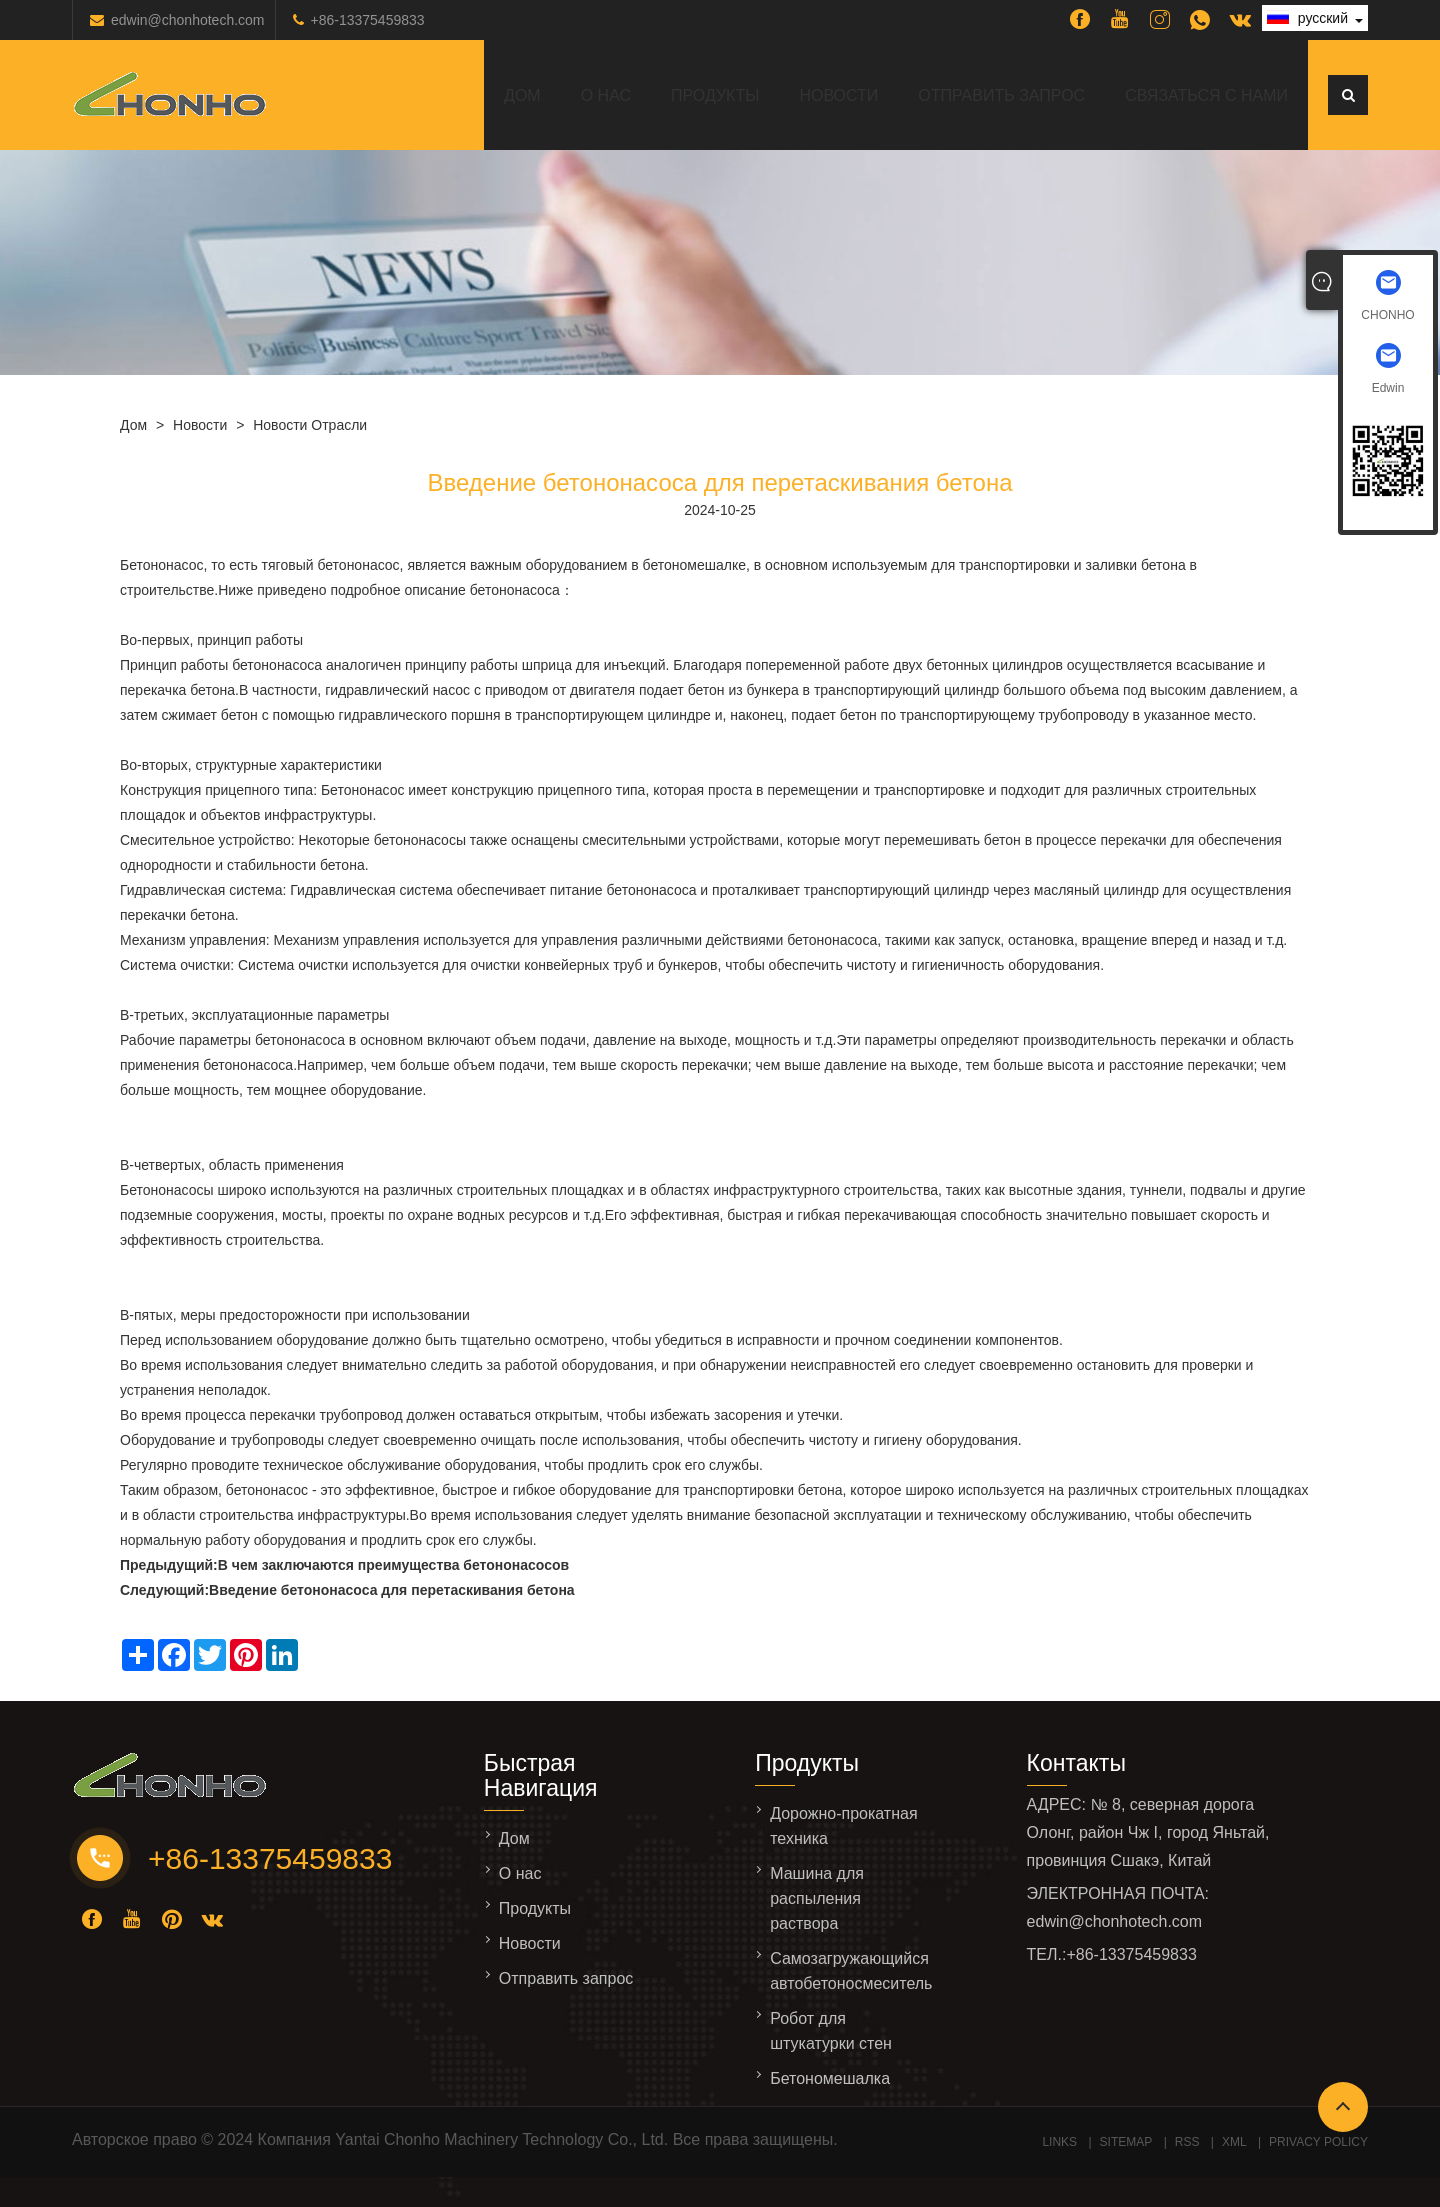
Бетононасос (162, 565)
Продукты (715, 95)
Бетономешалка (830, 2078)
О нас (606, 95)
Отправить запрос (1001, 95)
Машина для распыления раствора (817, 1898)
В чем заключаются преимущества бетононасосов (393, 1565)
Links (1059, 2142)
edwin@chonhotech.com (188, 20)
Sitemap (1126, 2142)
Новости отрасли (310, 425)
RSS (1187, 2142)
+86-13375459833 (368, 20)
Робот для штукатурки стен (831, 2031)
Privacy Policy (1318, 2142)
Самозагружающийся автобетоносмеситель (851, 1971)
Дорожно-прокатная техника (843, 1826)
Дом (522, 95)
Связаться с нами (1206, 95)
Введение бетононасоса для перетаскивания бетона (392, 1590)
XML (1234, 2142)
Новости (838, 95)
